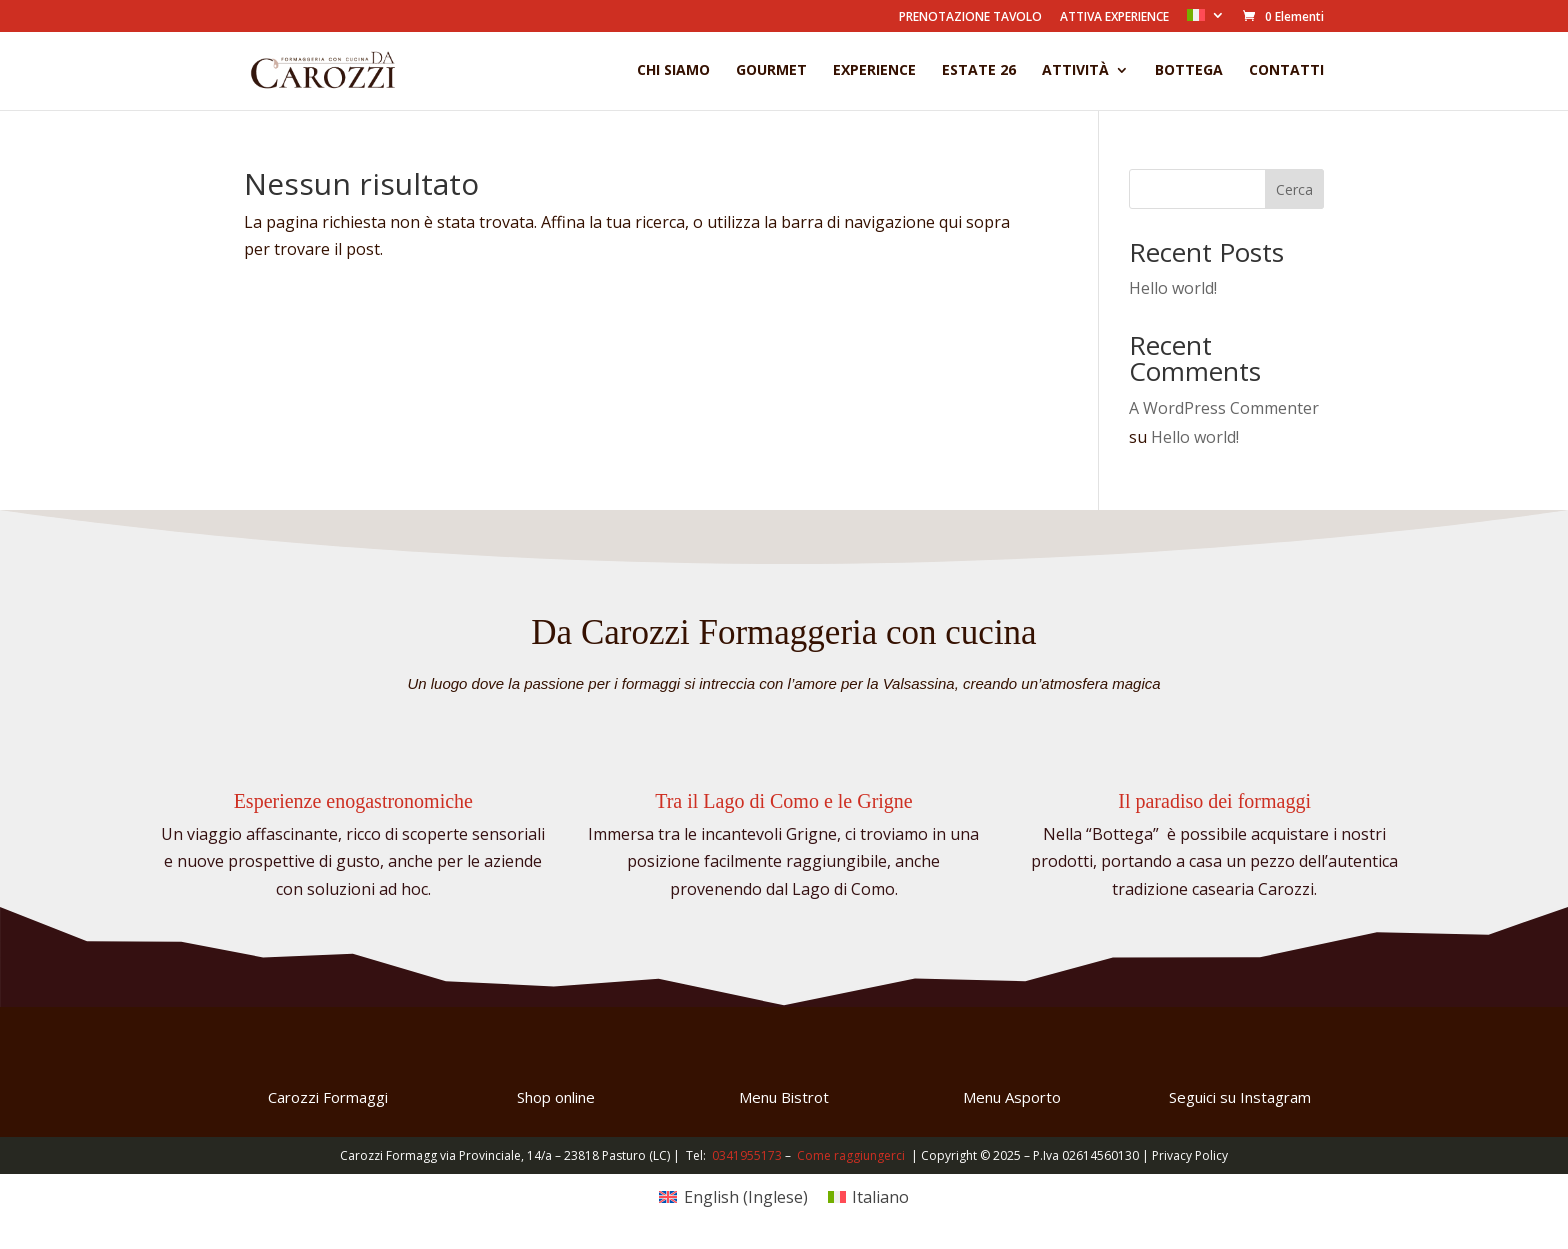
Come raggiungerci (851, 1155)
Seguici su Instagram (1240, 1097)
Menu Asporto (1012, 1097)
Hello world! (1173, 288)
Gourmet (771, 71)
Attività (1075, 71)
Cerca (1294, 189)
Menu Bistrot (784, 1097)
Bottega (1189, 71)
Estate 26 (979, 71)
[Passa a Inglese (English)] (733, 1196)
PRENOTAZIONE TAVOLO (970, 18)
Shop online (556, 1097)
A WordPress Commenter (1224, 408)
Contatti (1286, 71)
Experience (874, 71)
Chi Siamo (673, 71)
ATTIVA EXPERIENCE (1114, 18)
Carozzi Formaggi (328, 1097)
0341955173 (747, 1155)
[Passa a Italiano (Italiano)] (868, 1196)
